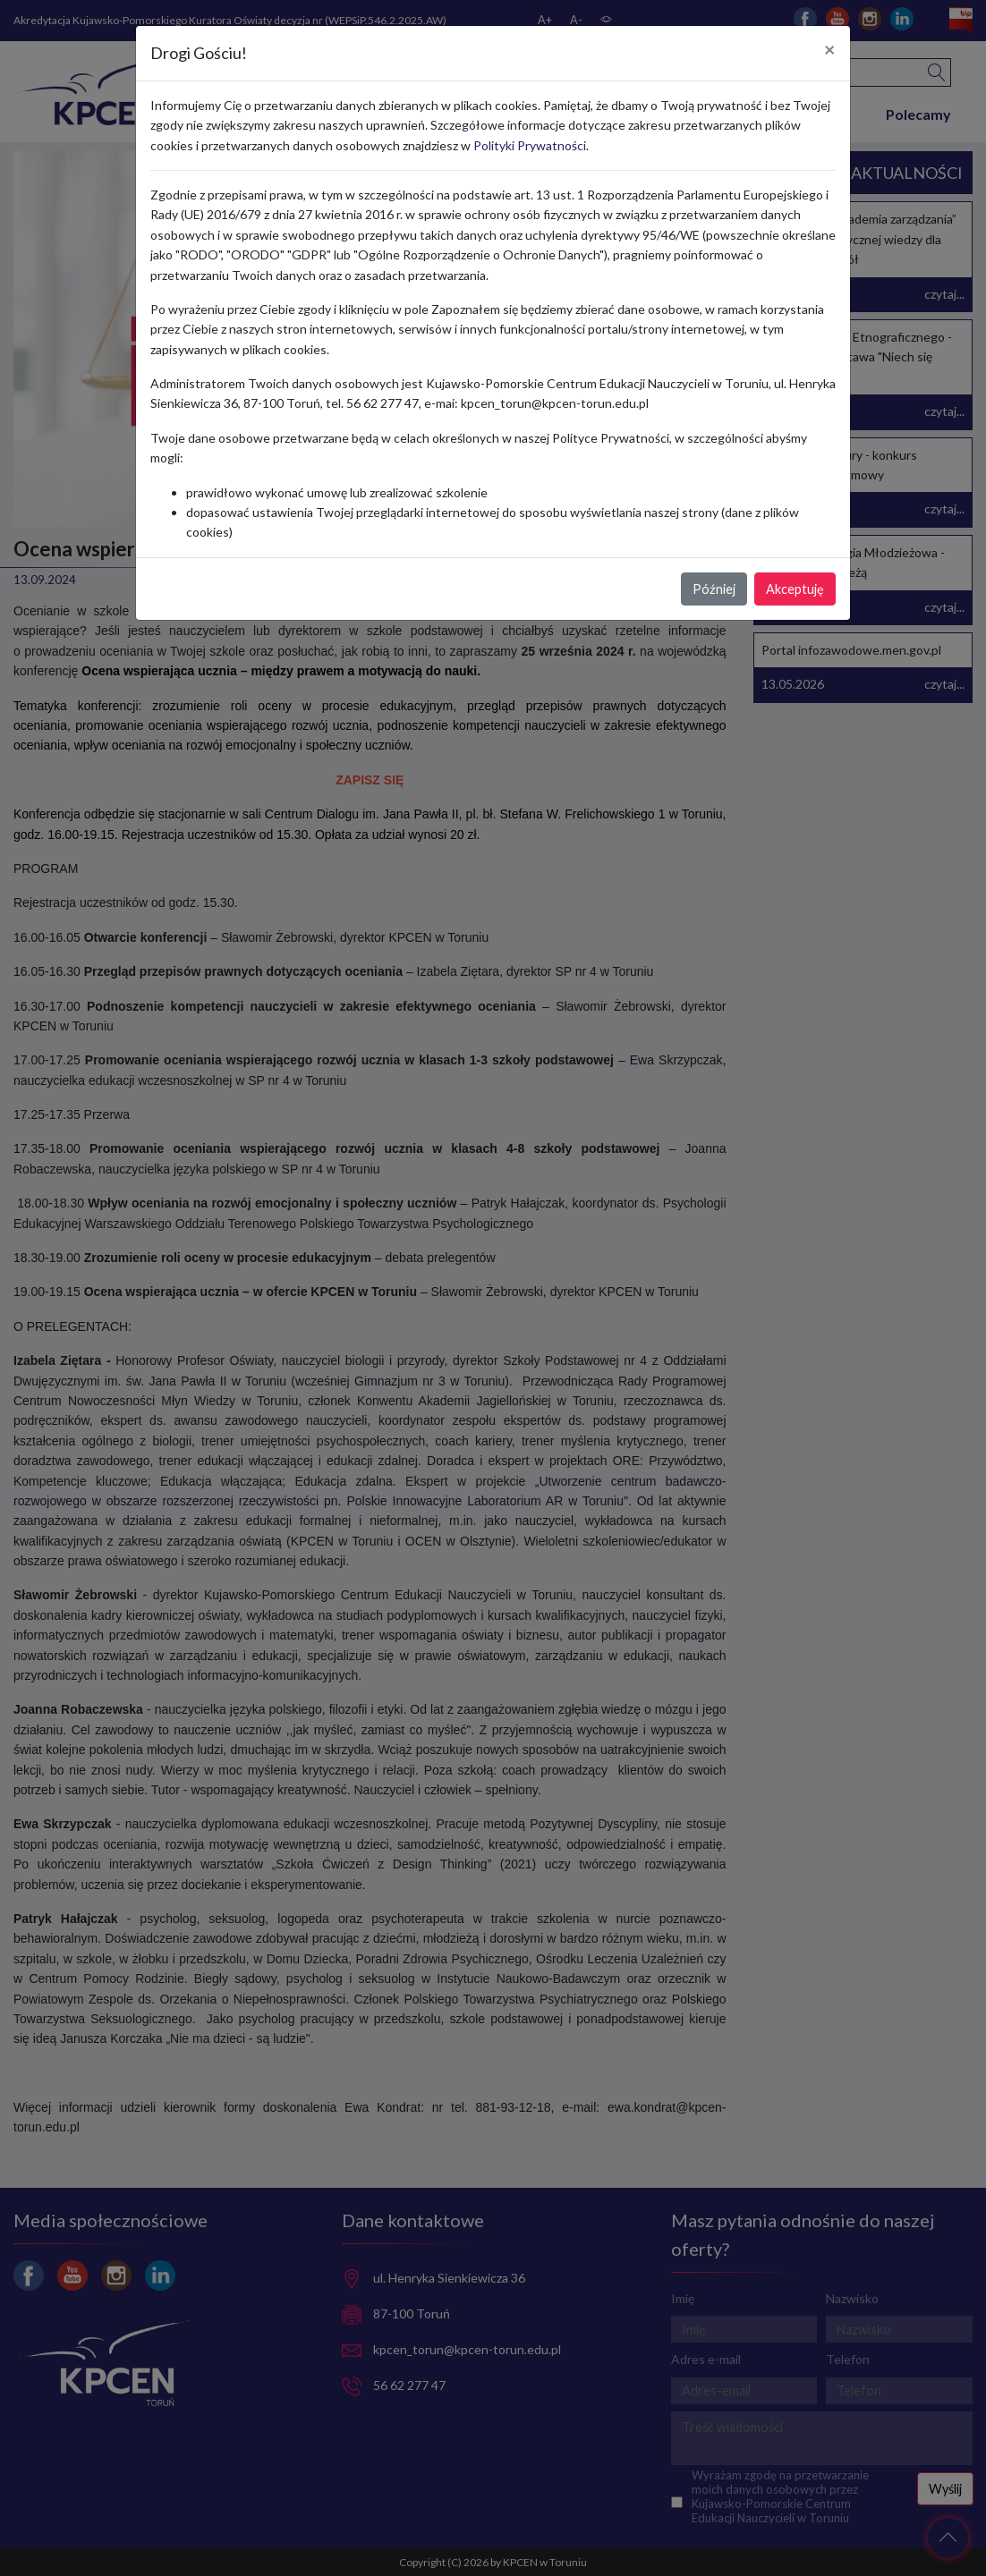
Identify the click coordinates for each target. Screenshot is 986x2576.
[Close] (830, 50)
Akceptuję (795, 589)
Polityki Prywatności (529, 145)
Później (714, 589)
